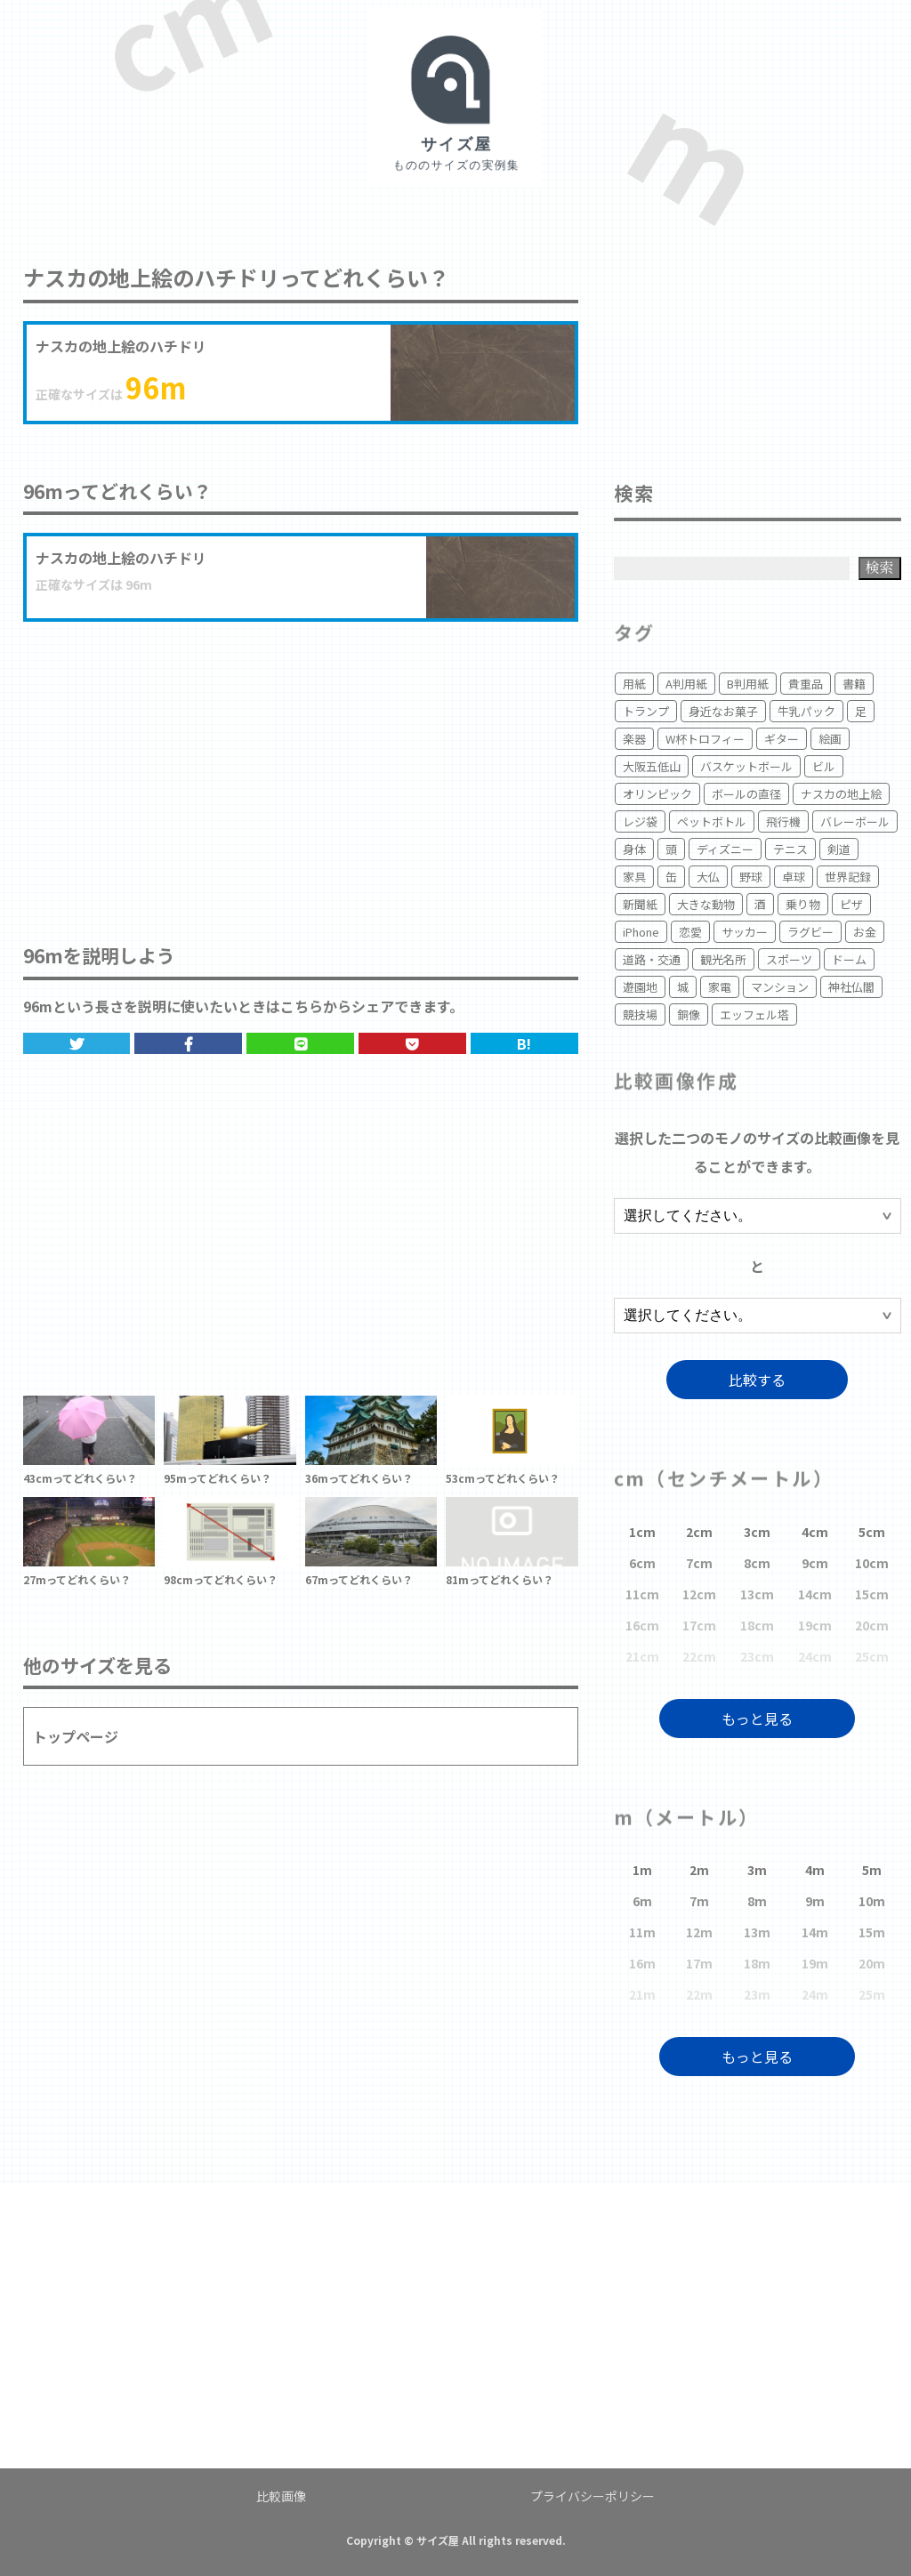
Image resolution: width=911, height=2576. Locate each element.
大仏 (708, 876)
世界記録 (848, 876)
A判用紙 (686, 683)
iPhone (641, 931)
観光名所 (723, 959)
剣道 (839, 849)
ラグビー (810, 931)
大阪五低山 (652, 766)
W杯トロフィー (705, 738)
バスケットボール (746, 766)
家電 (719, 986)
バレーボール (855, 821)
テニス (790, 849)
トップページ (75, 1736)
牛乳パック (806, 711)
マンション (780, 986)
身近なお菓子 (723, 711)
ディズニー (725, 849)
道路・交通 (652, 959)
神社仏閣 (851, 986)
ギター (781, 738)
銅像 (688, 1014)
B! (524, 1043)
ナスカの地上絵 (841, 793)
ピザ (851, 904)
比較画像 (281, 2496)
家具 (634, 876)
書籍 (854, 683)
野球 (750, 876)
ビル (823, 766)
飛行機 (783, 821)
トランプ (646, 711)
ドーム (849, 959)
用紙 (634, 683)
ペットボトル (711, 821)
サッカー (745, 931)
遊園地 (640, 986)
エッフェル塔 (754, 1014)
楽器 (634, 738)
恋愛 (690, 931)
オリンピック (657, 793)
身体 (634, 849)
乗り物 (803, 904)
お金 (864, 931)
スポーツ (789, 959)
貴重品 (805, 683)
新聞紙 (640, 904)
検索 (880, 567)
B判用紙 (748, 683)
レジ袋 (640, 821)
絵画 (830, 738)
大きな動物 (706, 904)
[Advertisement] (300, 764)
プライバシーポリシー (592, 2496)
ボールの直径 (746, 793)
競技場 (640, 1014)
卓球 (793, 876)
